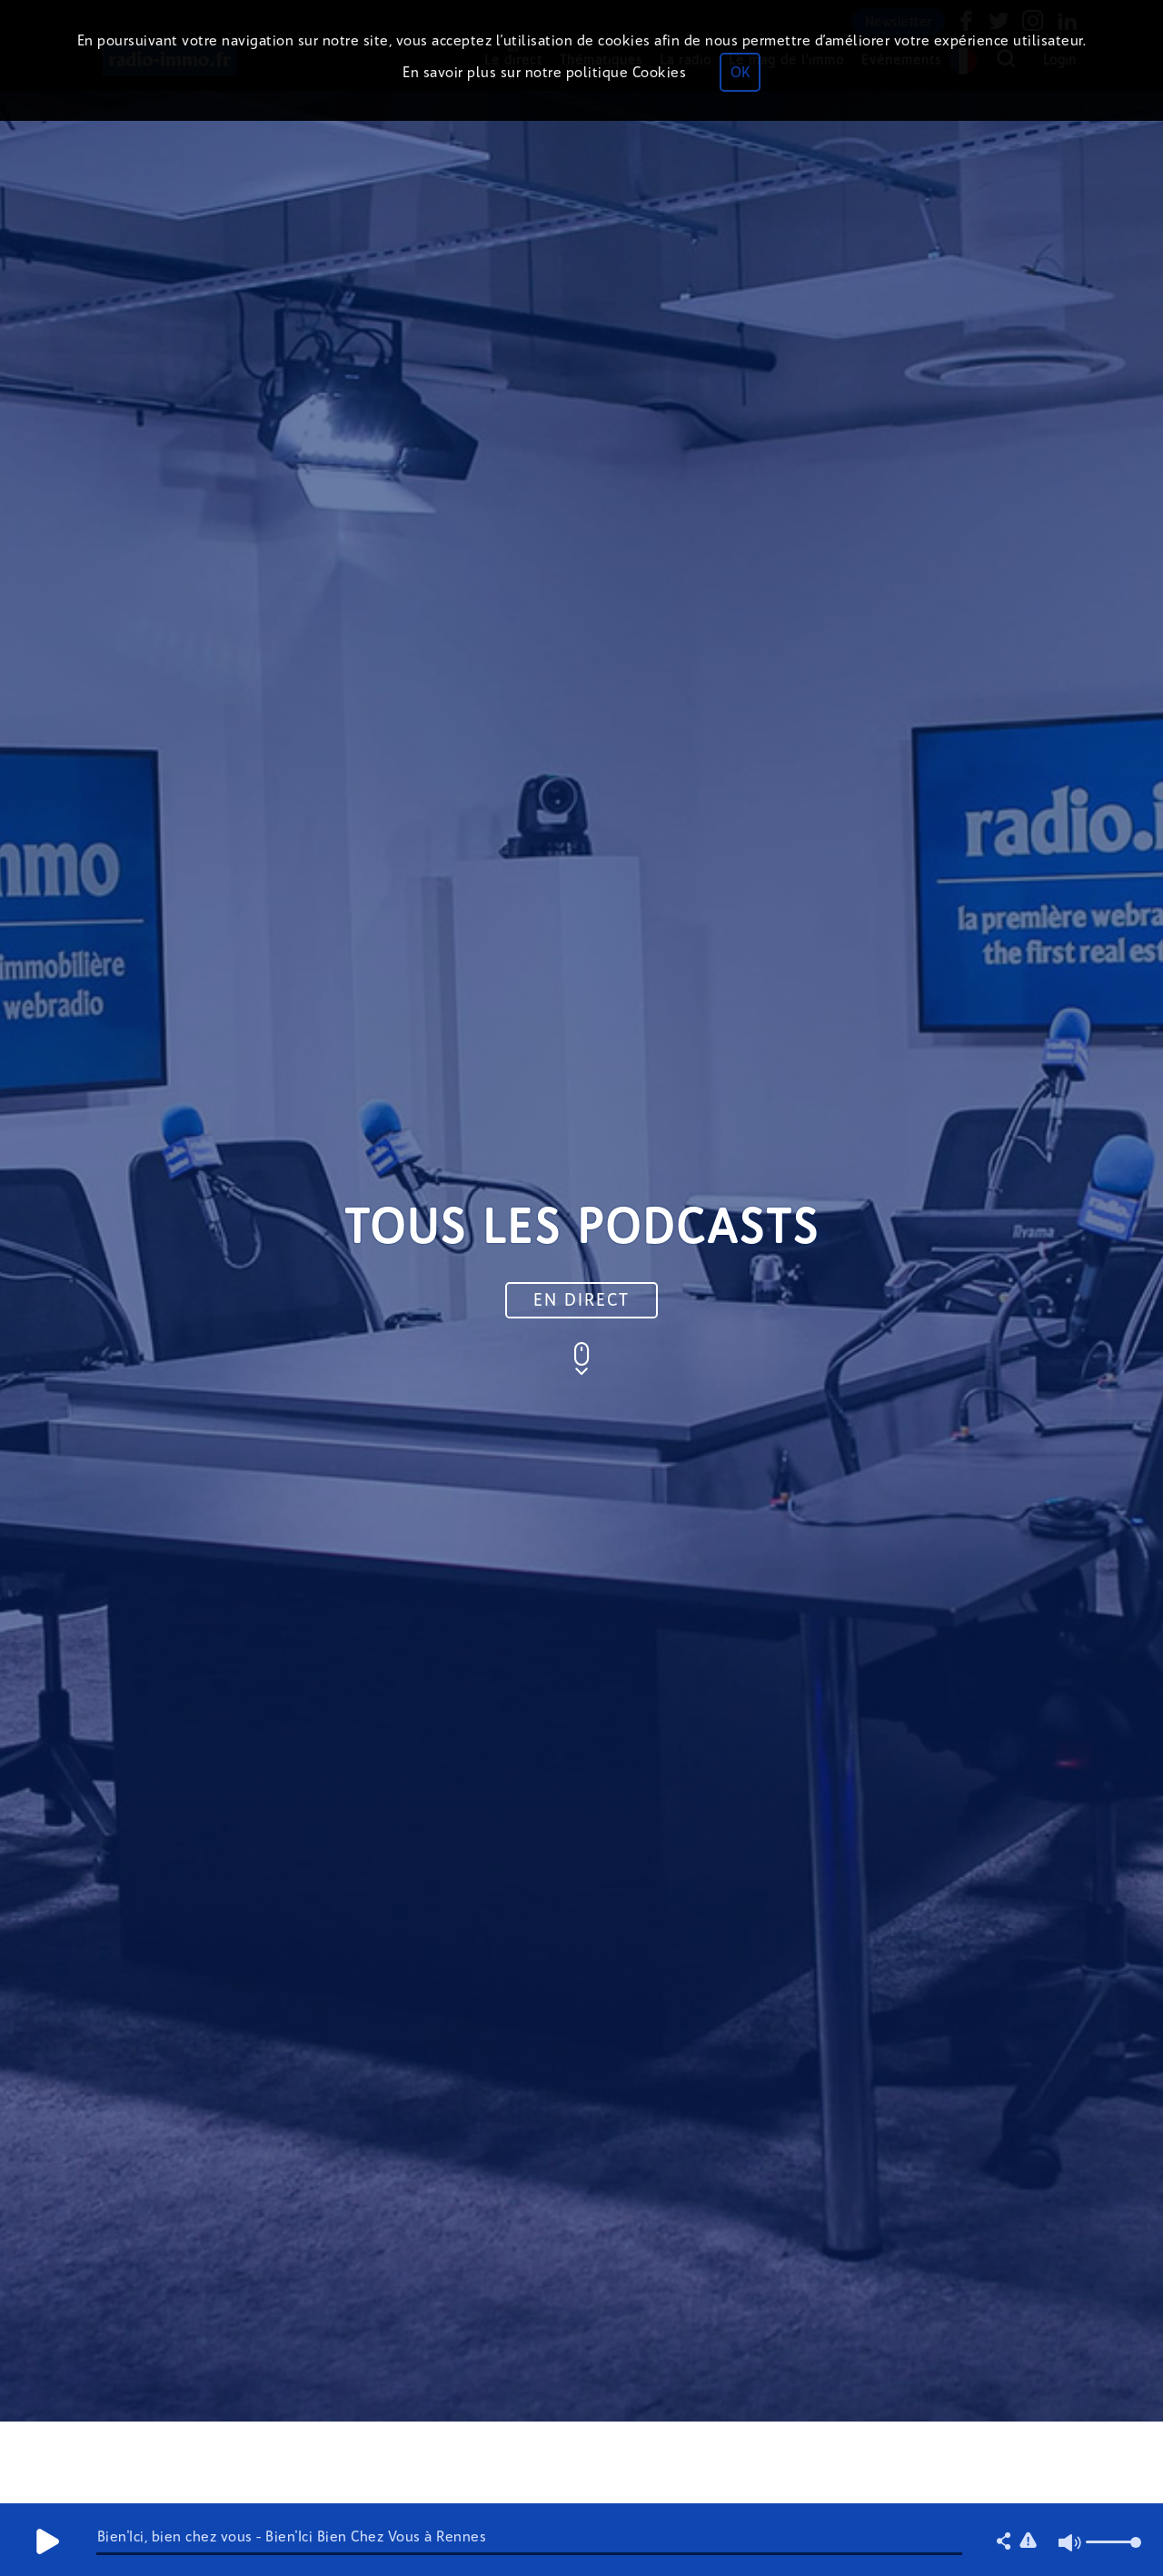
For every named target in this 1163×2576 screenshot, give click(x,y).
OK (740, 72)
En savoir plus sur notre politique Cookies (544, 72)
